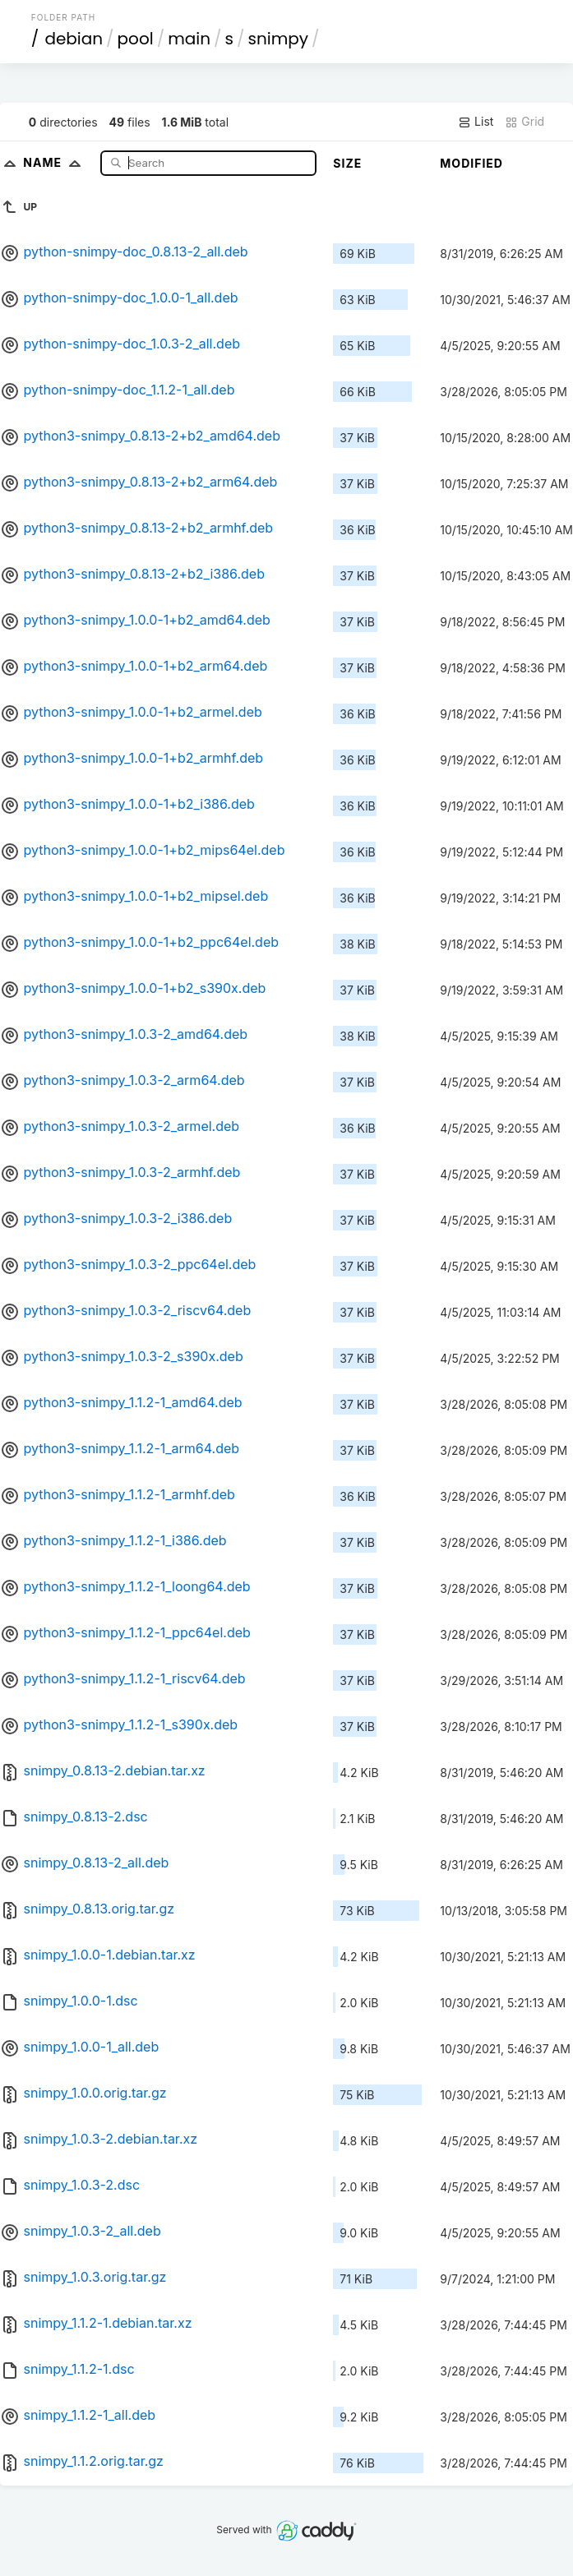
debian (73, 38)
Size (347, 163)
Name (55, 162)
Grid (524, 121)
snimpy (278, 38)
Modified (471, 163)
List (475, 121)
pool (136, 38)
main (189, 38)
